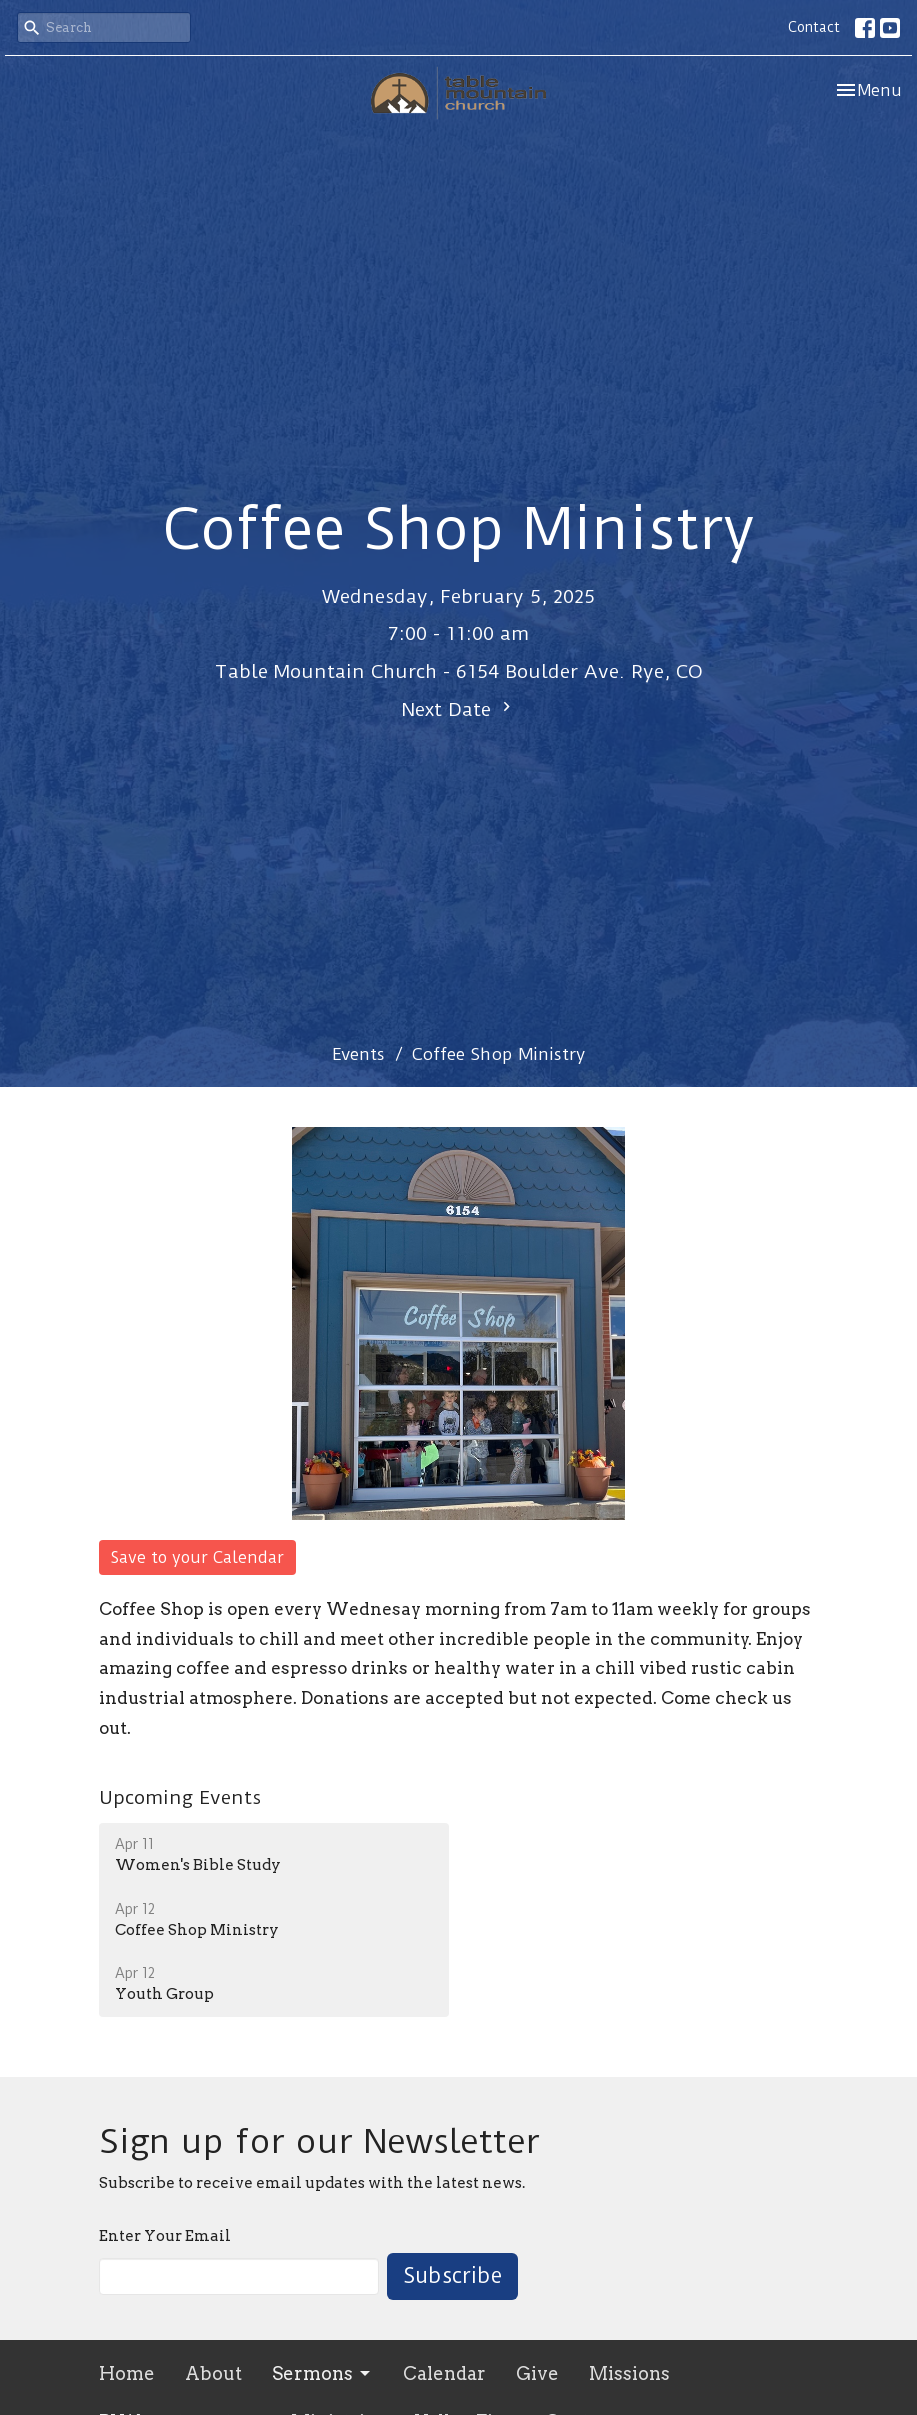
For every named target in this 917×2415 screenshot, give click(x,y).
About (213, 2373)
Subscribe (452, 2275)
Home (127, 2373)
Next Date (459, 709)
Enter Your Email (165, 2236)
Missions (629, 2373)
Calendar (444, 2373)
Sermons (322, 2373)
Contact (814, 27)
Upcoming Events (180, 1797)
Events (358, 1054)
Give (537, 2373)
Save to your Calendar (197, 1557)
